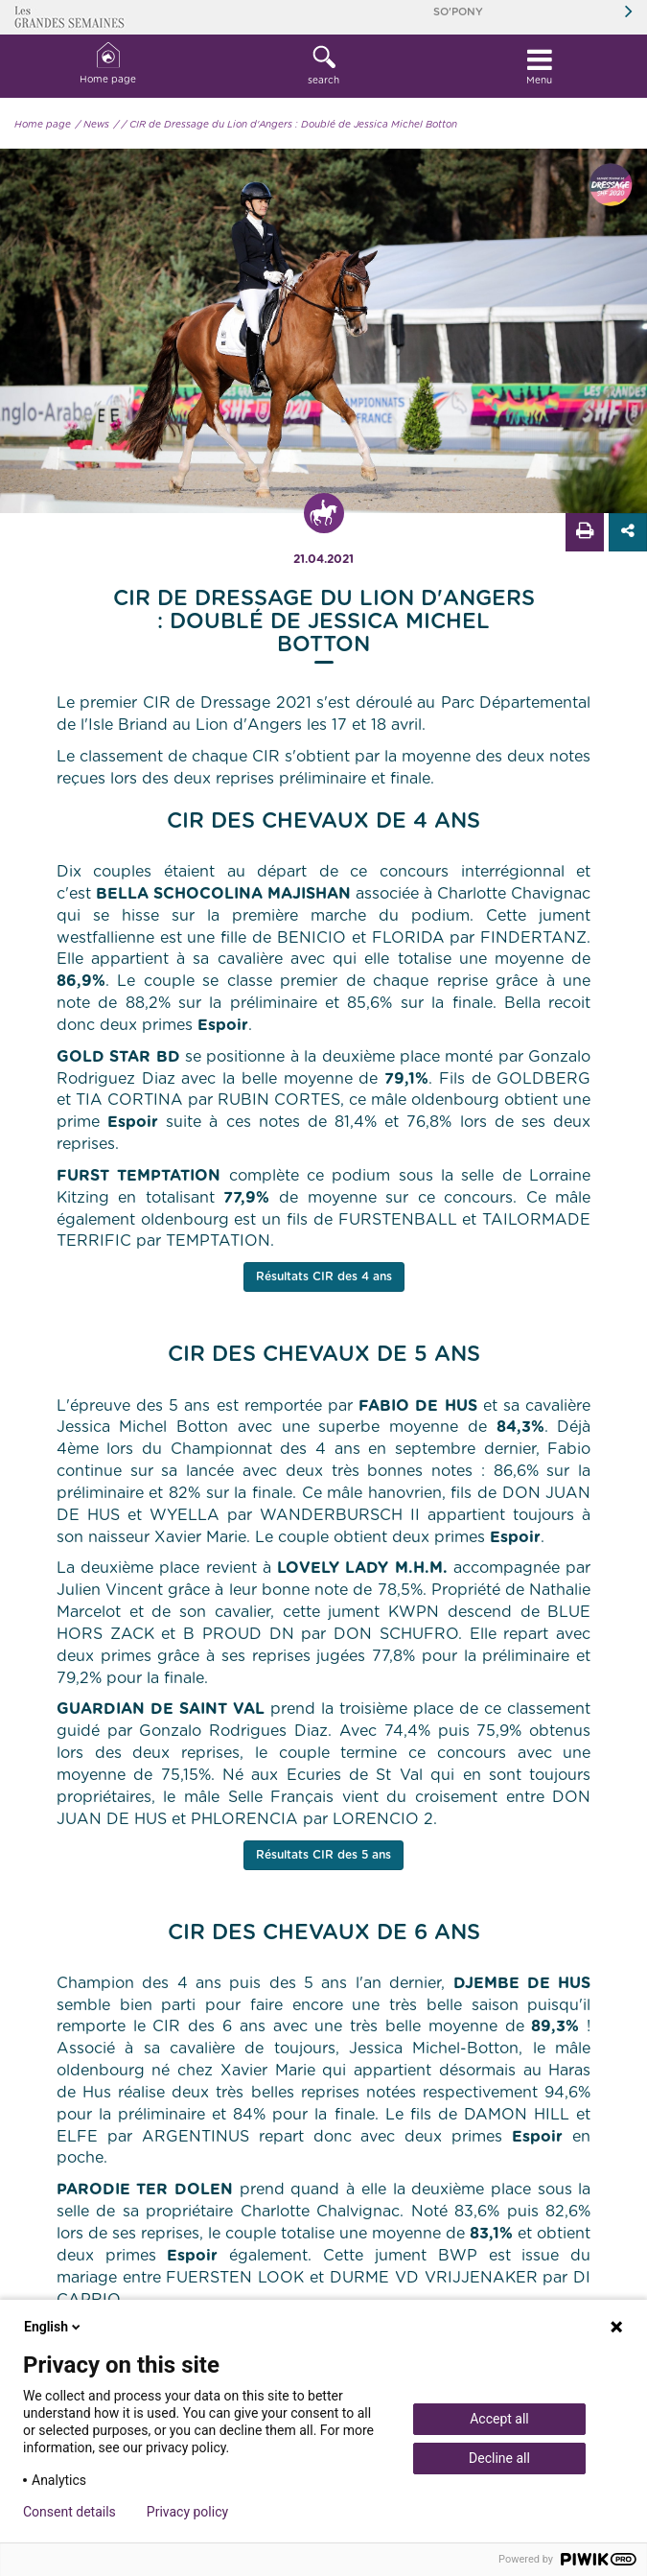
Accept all (499, 2418)
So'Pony (458, 12)
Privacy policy (187, 2511)
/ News (92, 124)
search (323, 65)
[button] (323, 66)
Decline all (499, 2458)
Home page (108, 63)
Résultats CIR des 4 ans (324, 1276)
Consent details (69, 2511)
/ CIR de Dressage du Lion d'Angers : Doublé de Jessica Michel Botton (289, 124)
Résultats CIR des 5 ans (323, 1855)
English (53, 2326)
